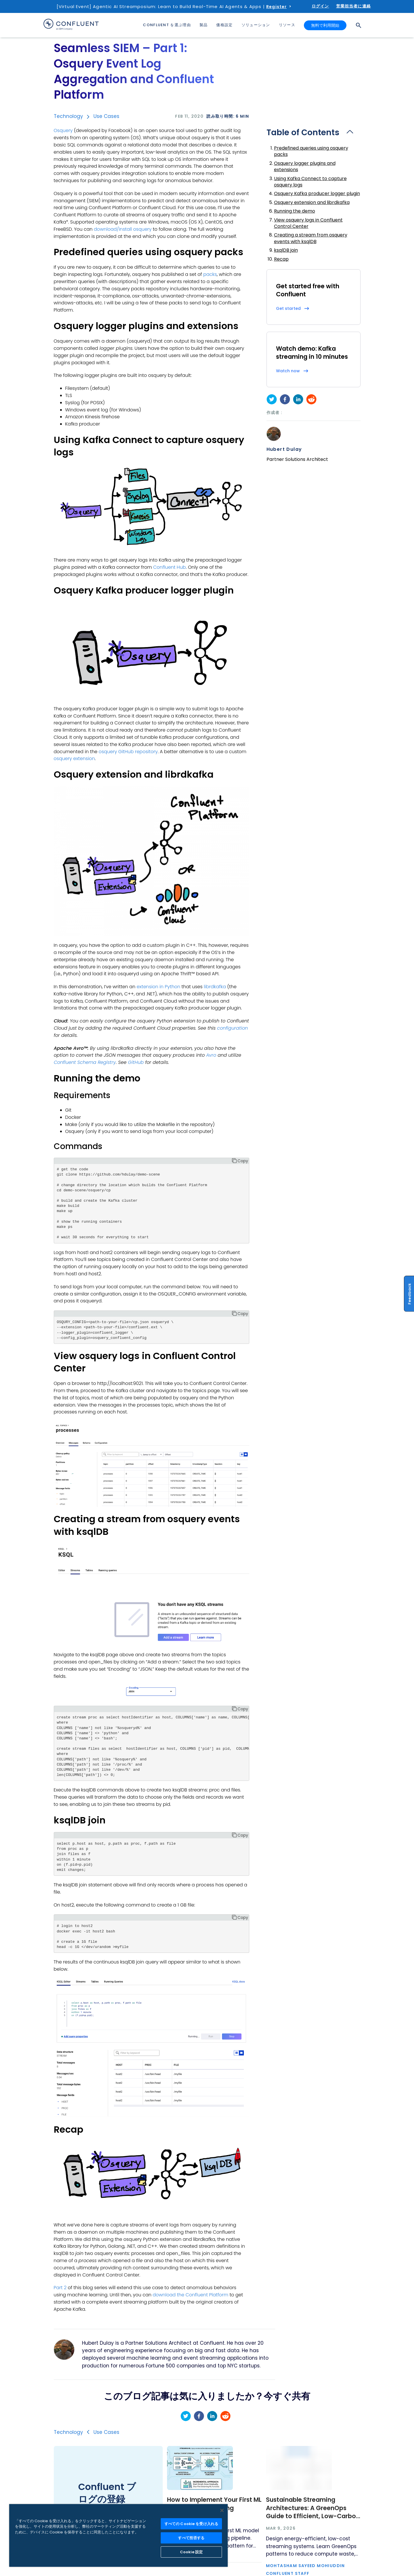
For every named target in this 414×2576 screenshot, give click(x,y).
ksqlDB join (286, 250)
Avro (211, 1055)
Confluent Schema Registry (85, 1062)
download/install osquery (123, 229)
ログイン (320, 6)
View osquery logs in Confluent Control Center (308, 223)
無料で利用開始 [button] (325, 25)
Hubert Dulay (284, 449)
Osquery (63, 130)
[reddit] (311, 399)
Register (276, 6)
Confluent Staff (288, 2573)
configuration (232, 1028)
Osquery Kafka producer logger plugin (317, 193)
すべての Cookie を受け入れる (191, 2524)
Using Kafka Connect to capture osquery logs (310, 181)
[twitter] (272, 399)
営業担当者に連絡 (353, 6)
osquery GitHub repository (128, 751)
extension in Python (158, 986)
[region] (118, 2535)
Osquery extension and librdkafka (312, 202)
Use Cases (106, 116)
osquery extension (74, 758)
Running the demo (294, 211)
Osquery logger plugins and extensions (305, 166)
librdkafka (215, 986)
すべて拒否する (191, 2538)
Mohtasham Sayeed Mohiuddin (305, 2565)
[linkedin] (298, 399)
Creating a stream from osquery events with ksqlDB (310, 238)
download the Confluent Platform (190, 2294)
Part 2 (60, 2287)
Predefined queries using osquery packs (311, 151)
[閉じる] (222, 2510)
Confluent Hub (169, 567)
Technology (68, 116)
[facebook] (285, 399)
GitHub (136, 1062)
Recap (281, 259)
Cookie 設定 (191, 2552)
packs (210, 274)
